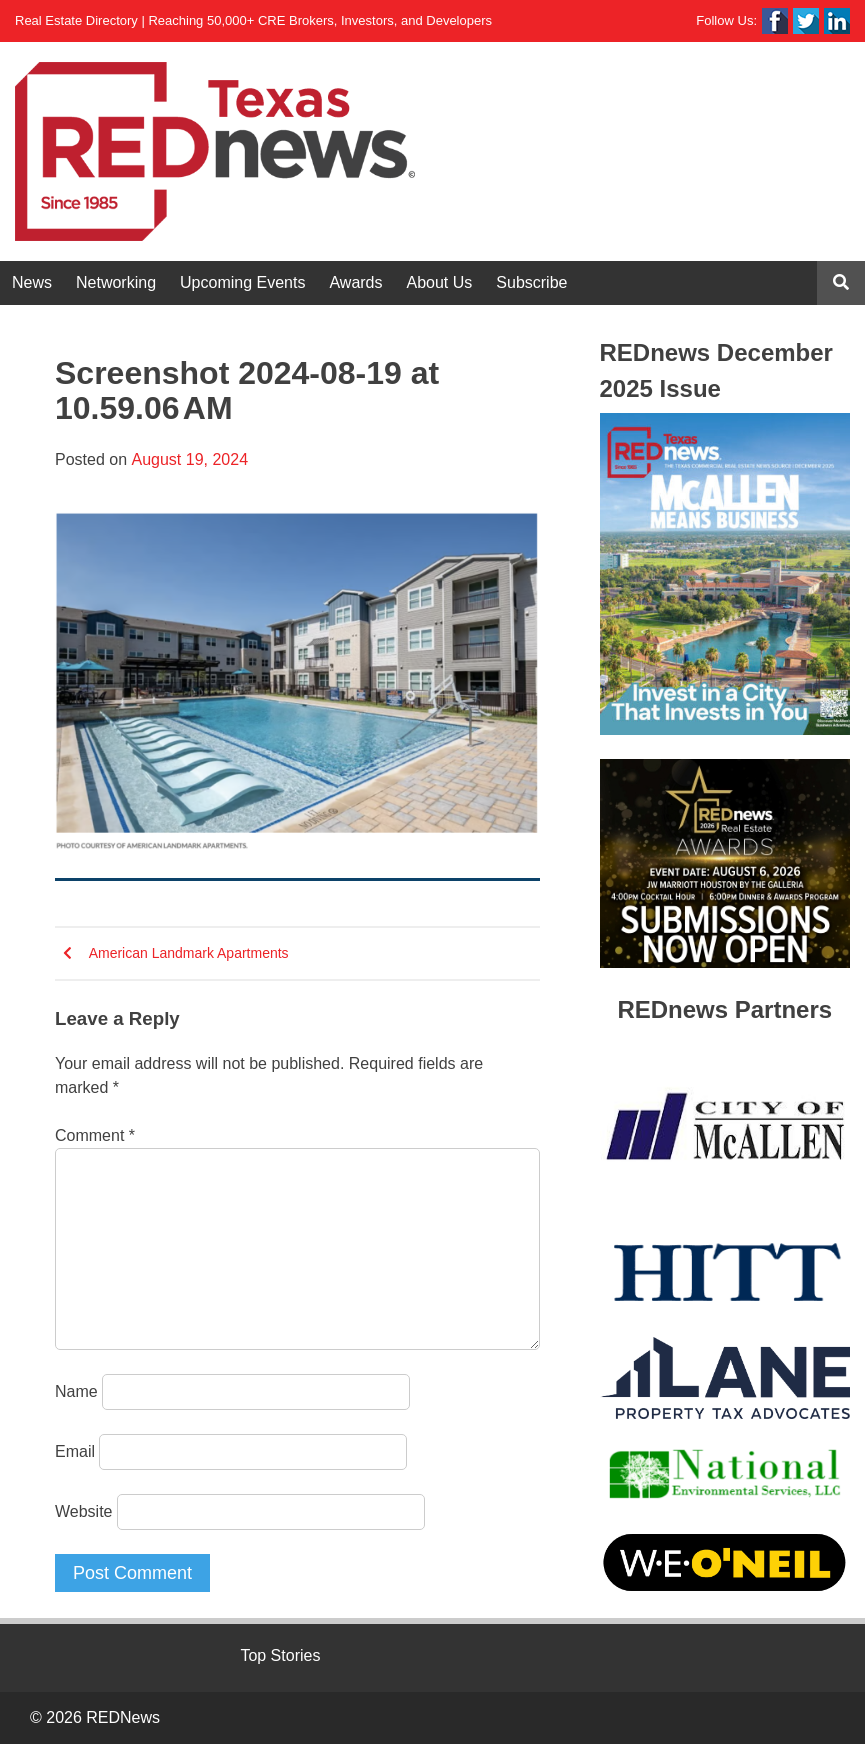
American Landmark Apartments (189, 953)
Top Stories (280, 1655)
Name (76, 1391)
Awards (355, 282)
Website (84, 1511)
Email (75, 1451)
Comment (95, 1135)
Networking (116, 282)
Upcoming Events (242, 282)
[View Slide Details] (725, 574)
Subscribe (531, 282)
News (32, 282)
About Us (440, 282)
